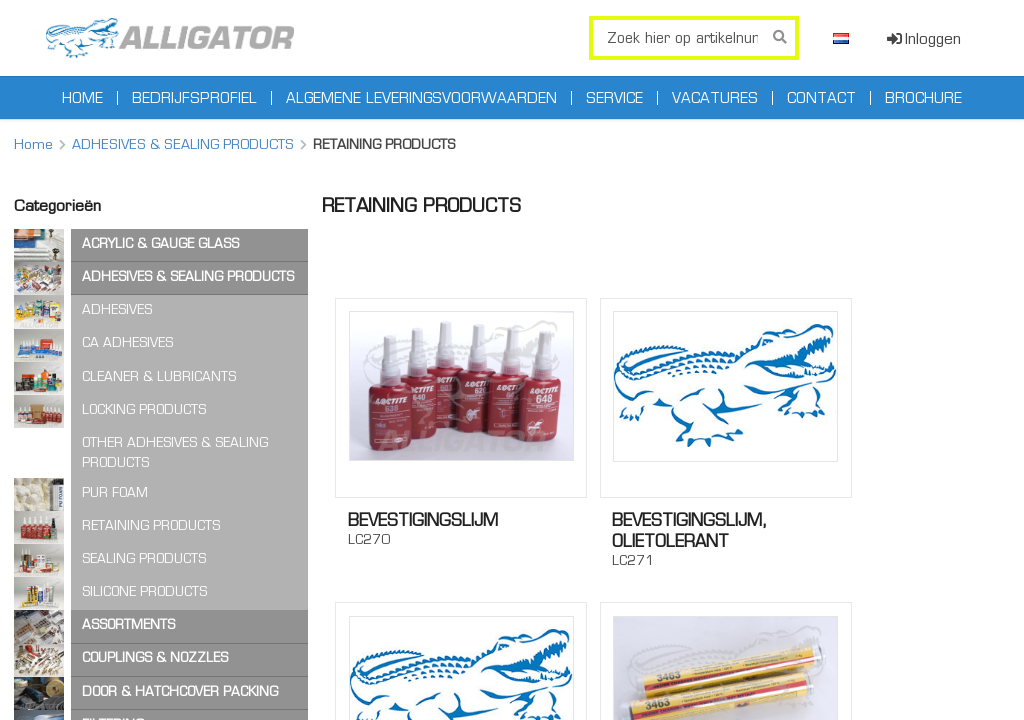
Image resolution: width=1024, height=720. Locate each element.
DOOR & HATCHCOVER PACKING (180, 691)
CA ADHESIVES (127, 342)
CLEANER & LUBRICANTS (159, 376)
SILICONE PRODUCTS (144, 591)
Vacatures (715, 98)
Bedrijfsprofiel (194, 98)
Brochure (923, 98)
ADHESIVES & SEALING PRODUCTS (183, 144)
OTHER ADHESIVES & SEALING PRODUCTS (175, 452)
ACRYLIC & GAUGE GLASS (160, 243)
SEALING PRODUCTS (144, 558)
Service (614, 98)
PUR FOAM (115, 492)
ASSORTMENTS (128, 624)
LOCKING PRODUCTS (144, 409)
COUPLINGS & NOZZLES (155, 657)
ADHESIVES (117, 309)
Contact (821, 98)
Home (82, 98)
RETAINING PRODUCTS (151, 525)
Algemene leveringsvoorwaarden (421, 98)
